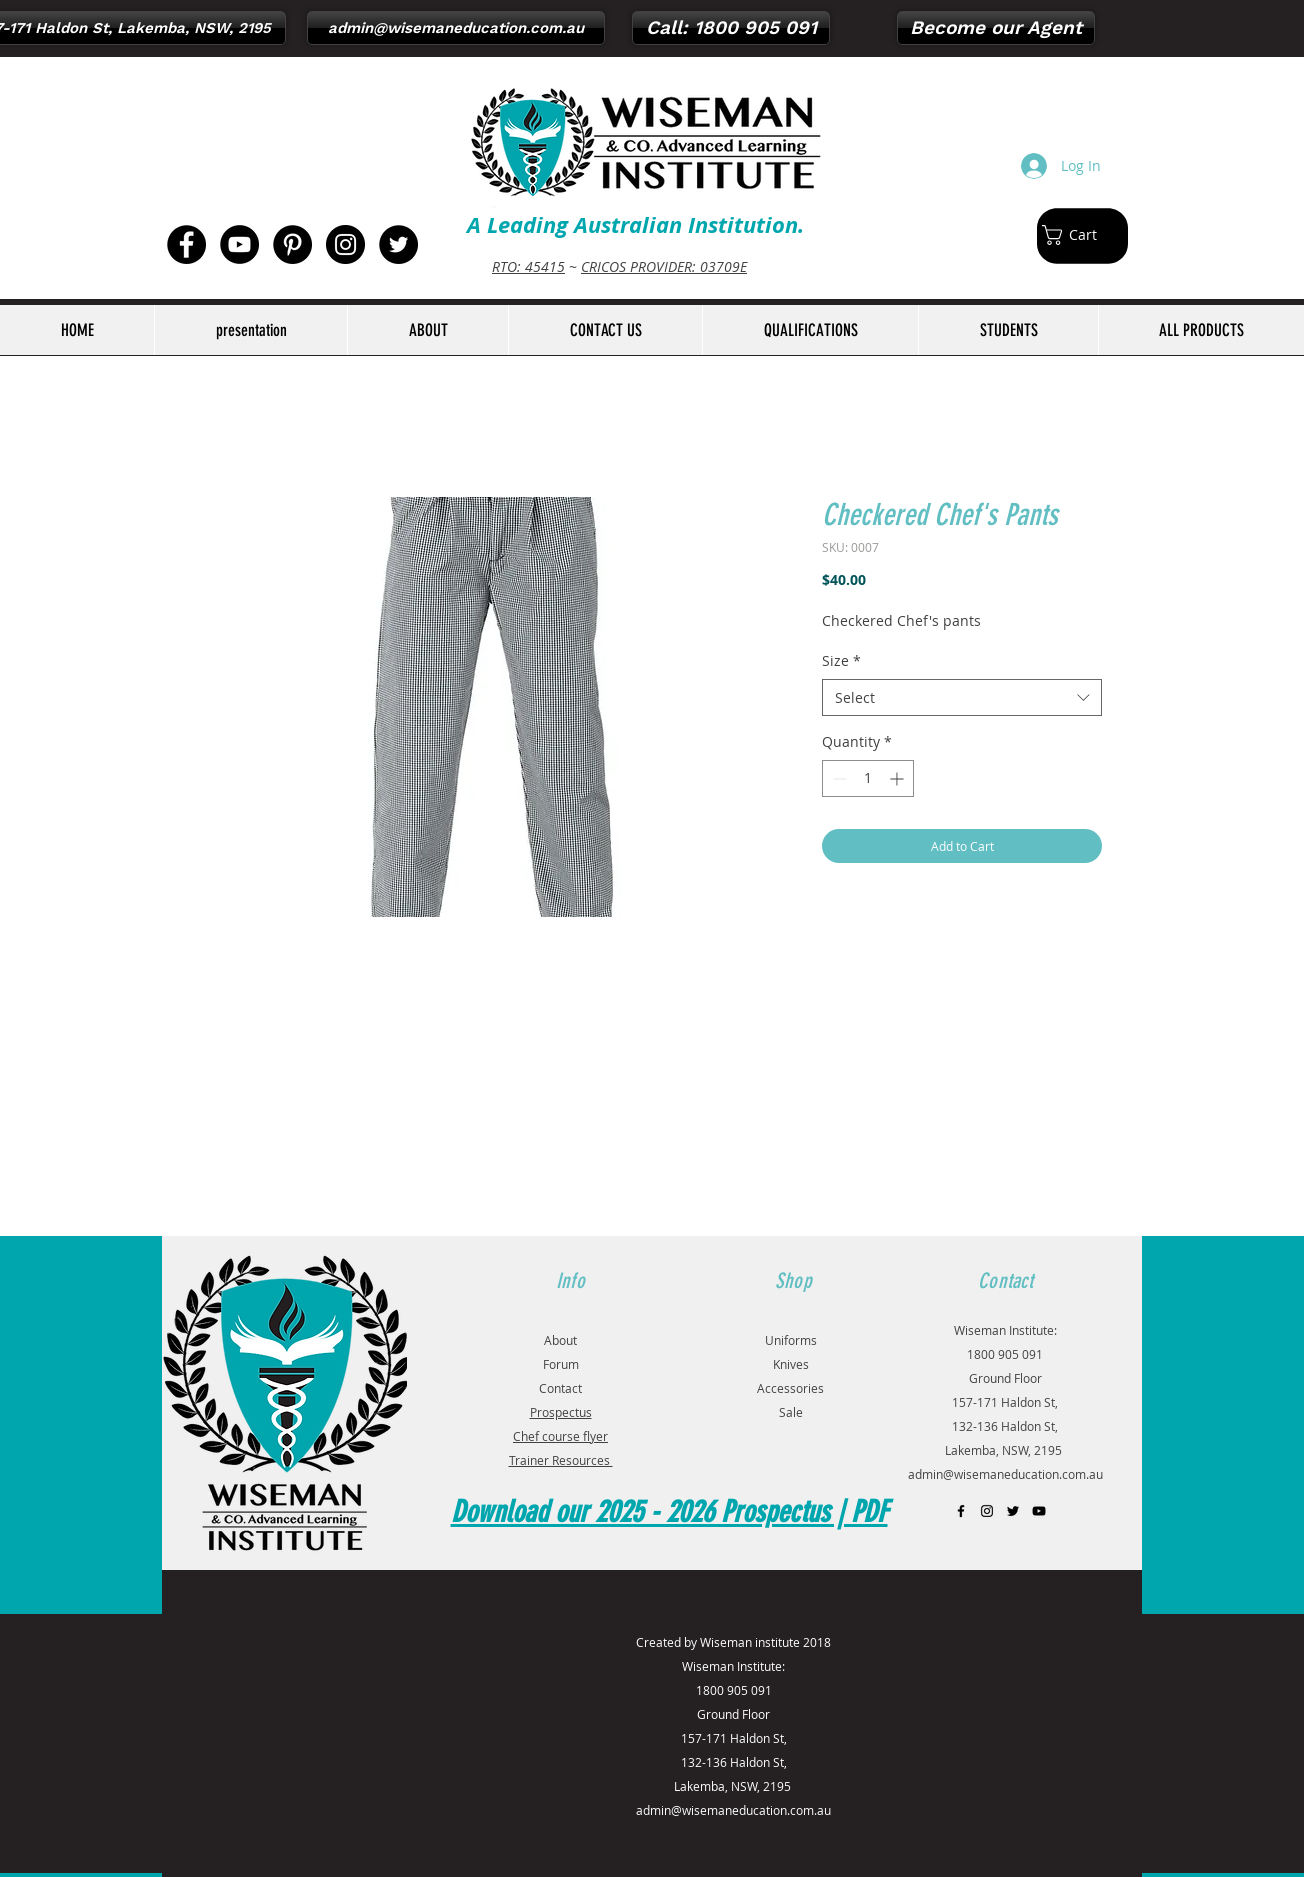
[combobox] (962, 698)
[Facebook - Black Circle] (186, 244)
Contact (560, 1388)
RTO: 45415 (528, 266)
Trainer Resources (561, 1460)
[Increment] (898, 778)
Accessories (790, 1388)
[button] (1080, 235)
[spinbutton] (868, 778)
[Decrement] (837, 778)
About (560, 1340)
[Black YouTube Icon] (1039, 1511)
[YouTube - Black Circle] (239, 244)
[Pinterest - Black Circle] (292, 244)
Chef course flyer (560, 1436)
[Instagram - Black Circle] (345, 244)
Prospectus (561, 1412)
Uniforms (791, 1340)
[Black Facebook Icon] (961, 1511)
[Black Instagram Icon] (987, 1511)
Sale (791, 1412)
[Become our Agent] (996, 28)
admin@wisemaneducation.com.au (1005, 1474)
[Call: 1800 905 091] (731, 28)
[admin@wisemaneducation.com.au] (456, 28)
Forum (561, 1364)
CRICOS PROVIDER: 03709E (664, 266)
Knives (791, 1364)
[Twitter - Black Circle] (398, 244)
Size (841, 660)
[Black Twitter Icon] (1013, 1511)
